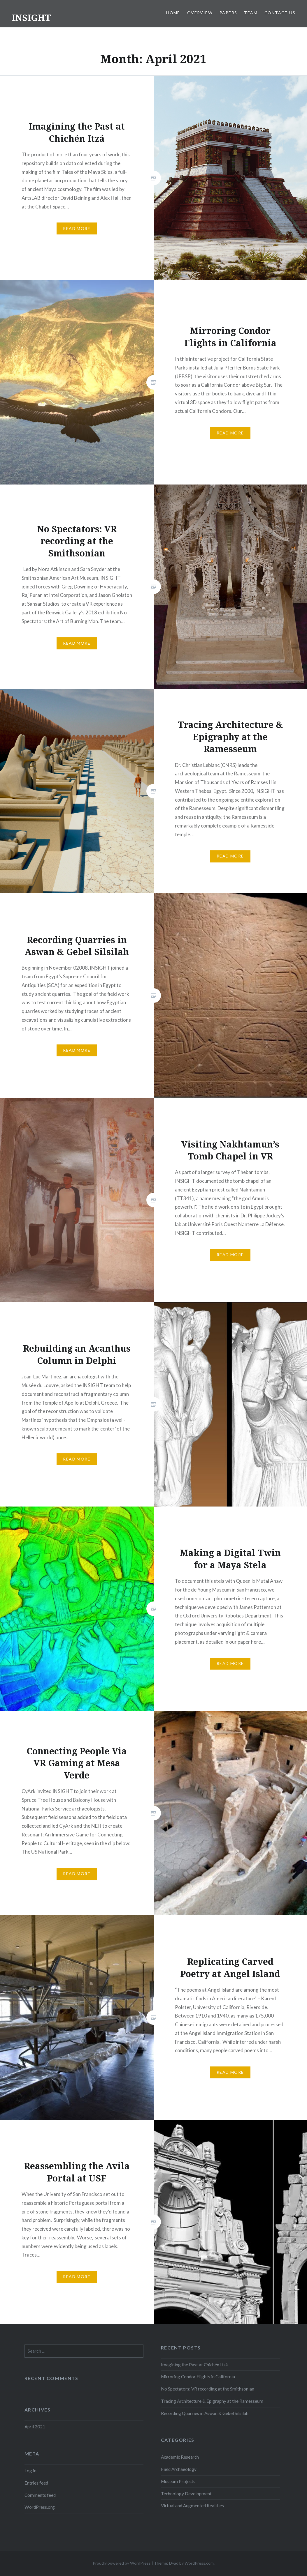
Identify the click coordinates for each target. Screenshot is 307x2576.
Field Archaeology (179, 2469)
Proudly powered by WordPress (122, 2563)
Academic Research (180, 2457)
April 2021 (34, 2426)
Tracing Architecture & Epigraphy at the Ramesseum (212, 2401)
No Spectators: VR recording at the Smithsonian (207, 2388)
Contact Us (279, 12)
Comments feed (40, 2495)
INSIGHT (31, 18)
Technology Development (186, 2493)
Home (173, 12)
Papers (228, 12)
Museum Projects (178, 2481)
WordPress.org (39, 2507)
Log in (30, 2470)
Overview (200, 12)
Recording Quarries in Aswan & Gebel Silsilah (204, 2413)
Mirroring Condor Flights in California (198, 2376)
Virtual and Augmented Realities (192, 2505)
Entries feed (36, 2482)
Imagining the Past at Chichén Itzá (194, 2364)
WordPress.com (199, 2563)
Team (250, 12)
